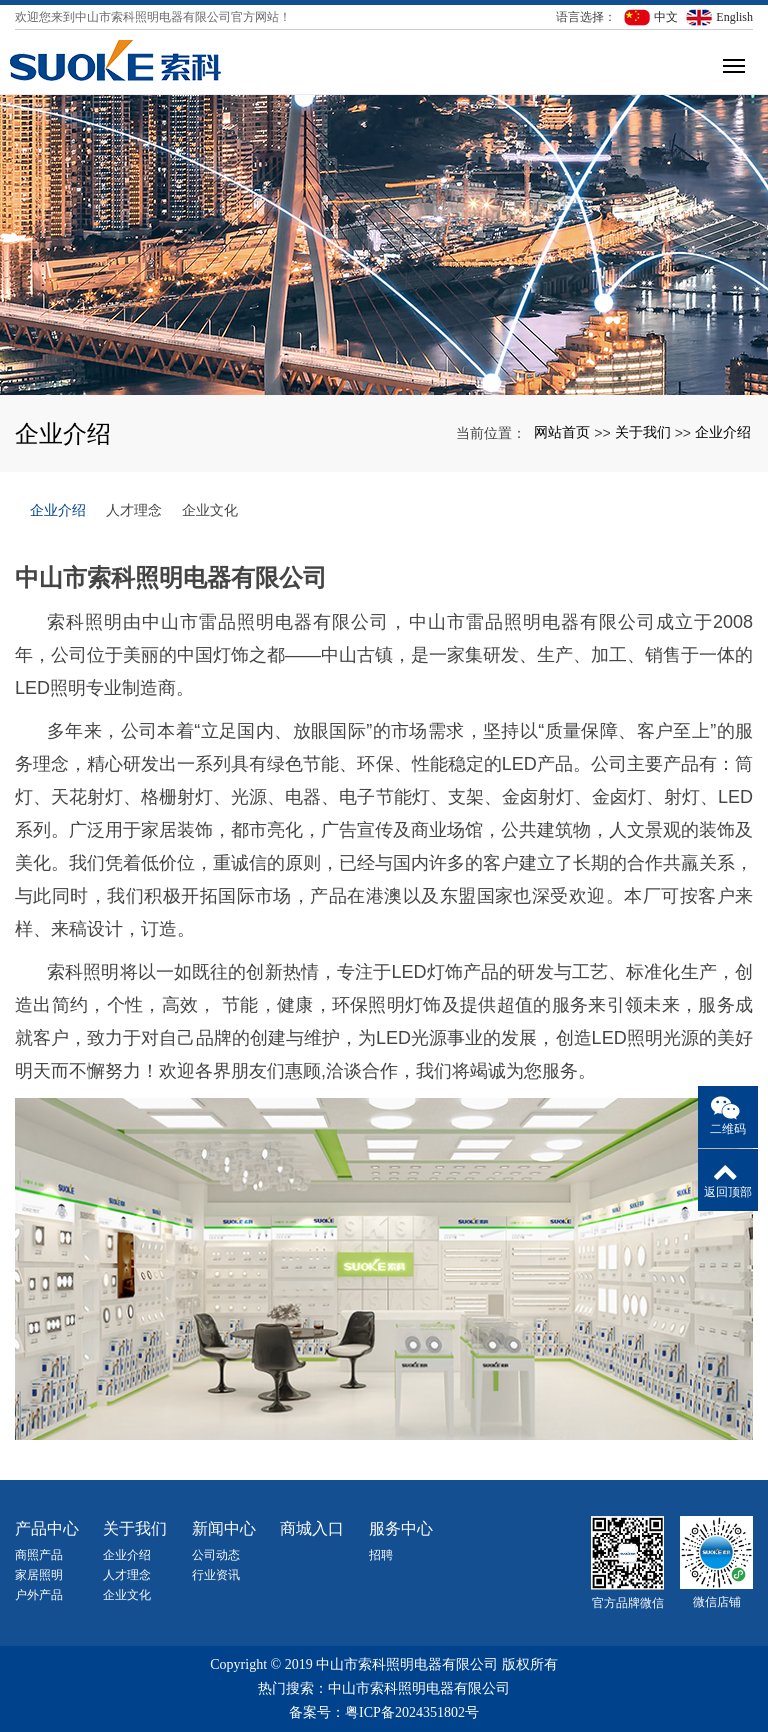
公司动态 (216, 1555)
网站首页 (562, 432)
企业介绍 (723, 432)
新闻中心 (224, 1528)
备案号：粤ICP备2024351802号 (384, 1712)
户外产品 (39, 1595)
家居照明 (39, 1575)
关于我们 (643, 432)
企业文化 (210, 510)
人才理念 (134, 510)
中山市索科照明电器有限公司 (419, 1688)
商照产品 (39, 1555)
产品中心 (47, 1528)
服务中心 (401, 1528)
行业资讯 (216, 1575)
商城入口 (312, 1528)
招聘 (381, 1555)
